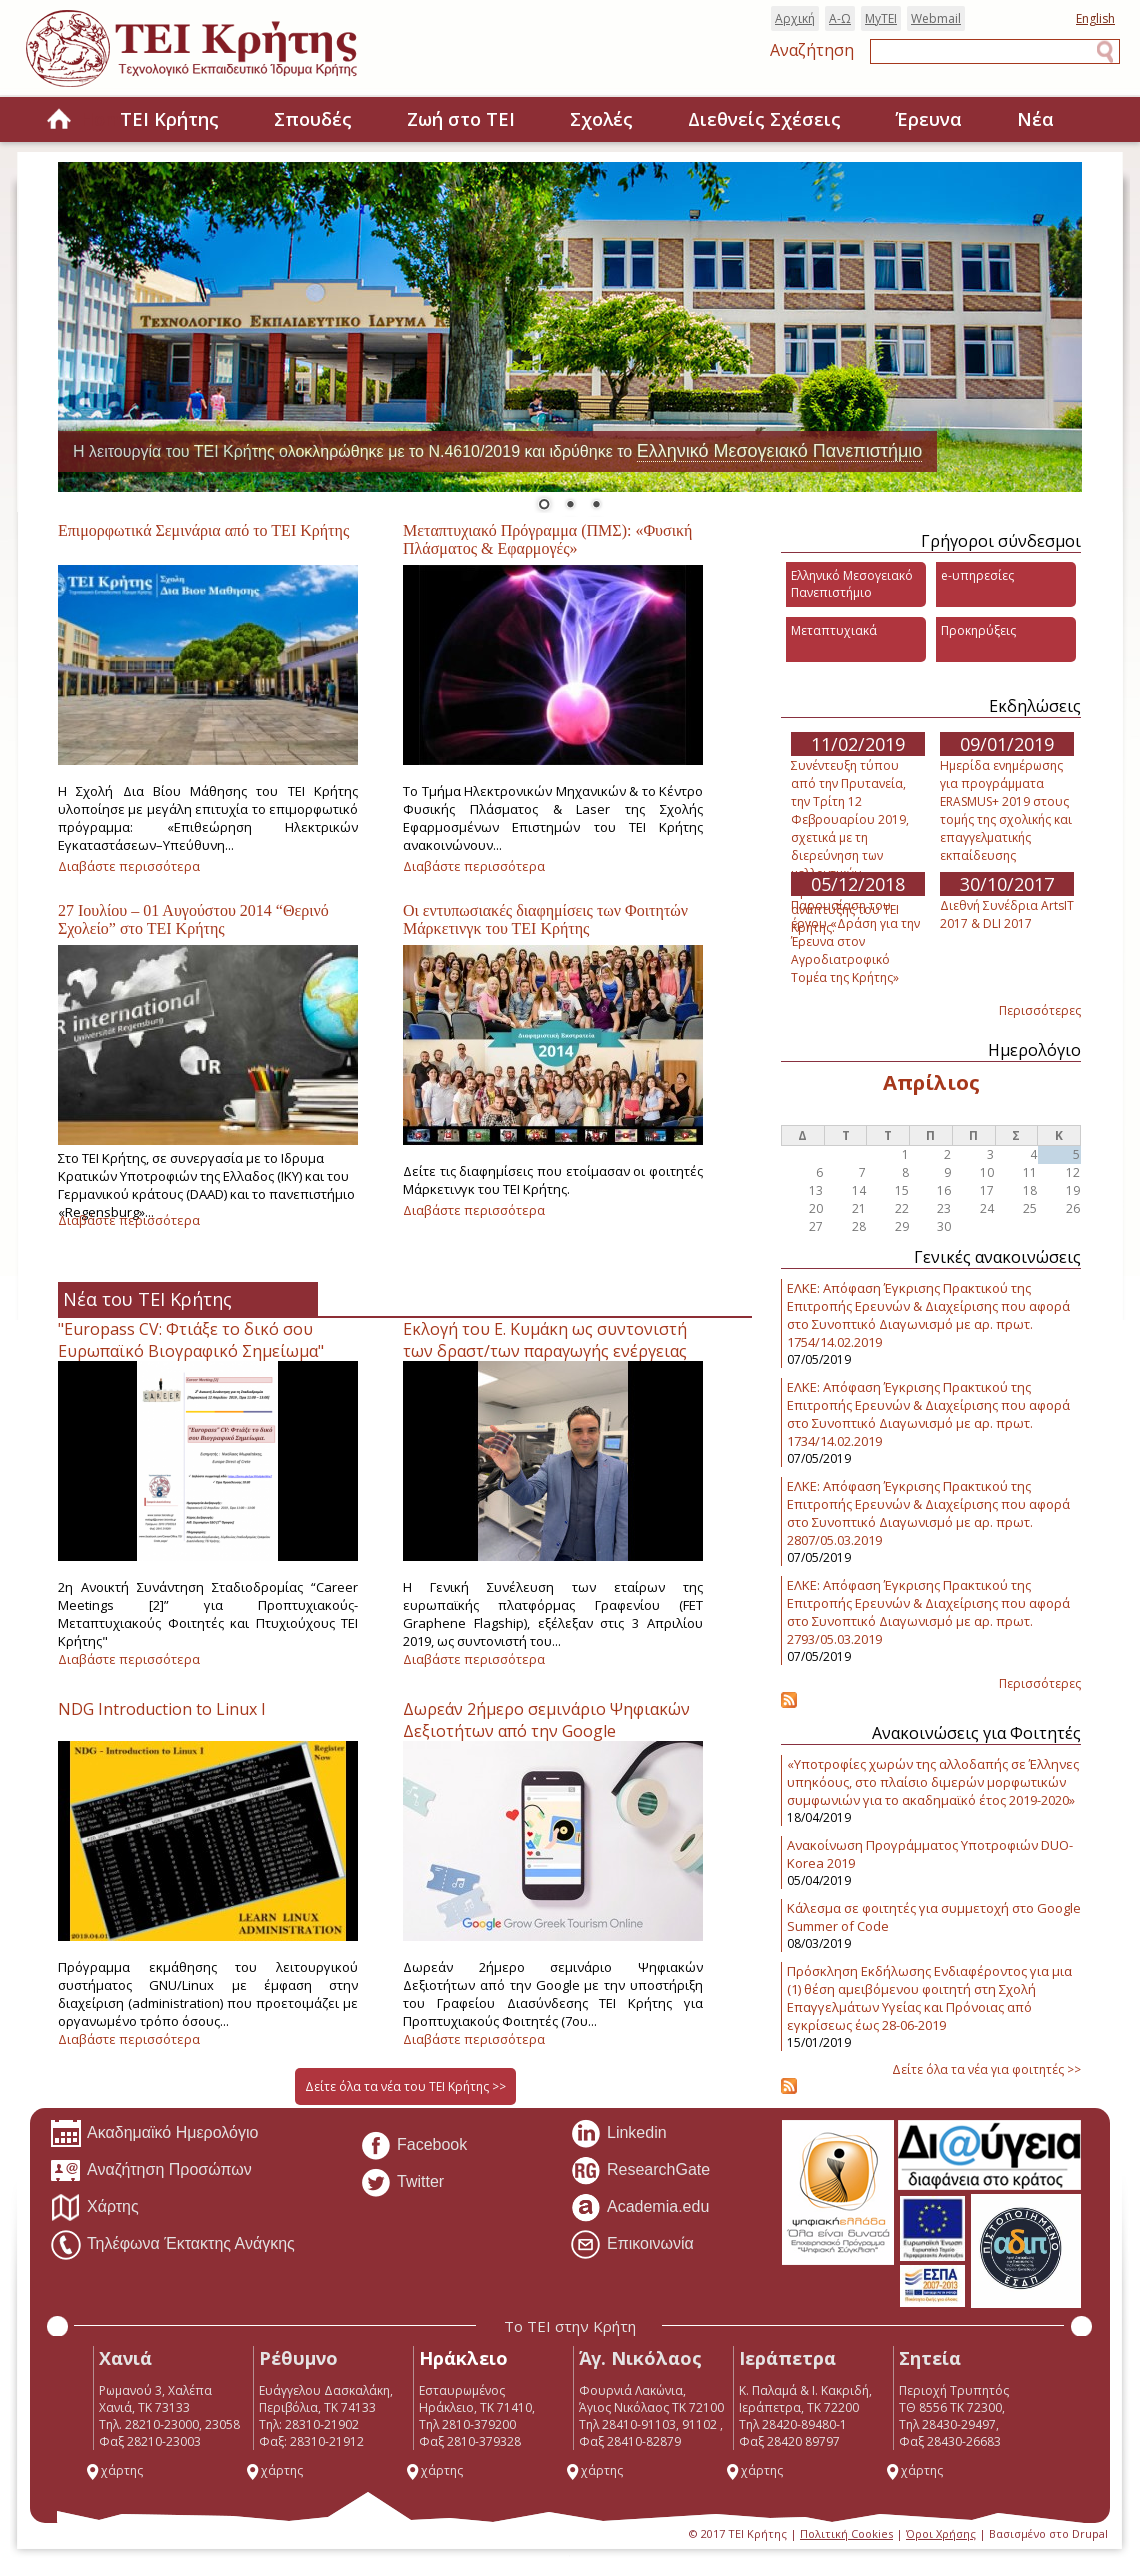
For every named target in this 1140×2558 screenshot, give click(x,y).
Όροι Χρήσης (941, 2533)
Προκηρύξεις (978, 630)
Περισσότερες (1040, 1010)
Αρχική (795, 18)
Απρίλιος (931, 1082)
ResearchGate (640, 2171)
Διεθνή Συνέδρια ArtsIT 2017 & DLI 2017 (1007, 914)
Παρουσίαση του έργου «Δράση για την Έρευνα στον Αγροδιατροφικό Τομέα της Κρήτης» (855, 941)
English (1095, 18)
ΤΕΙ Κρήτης (169, 119)
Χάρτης (94, 2208)
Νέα (1035, 119)
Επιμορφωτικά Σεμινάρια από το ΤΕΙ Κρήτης (203, 530)
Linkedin (618, 2134)
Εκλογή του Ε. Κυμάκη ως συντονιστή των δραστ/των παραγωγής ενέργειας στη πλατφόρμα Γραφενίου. (545, 1351)
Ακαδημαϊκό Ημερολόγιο (154, 2134)
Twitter (402, 2183)
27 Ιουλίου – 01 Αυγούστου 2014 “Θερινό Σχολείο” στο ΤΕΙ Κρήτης (193, 919)
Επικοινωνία (632, 2245)
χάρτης (114, 2470)
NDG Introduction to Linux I (162, 1709)
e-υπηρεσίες (977, 575)
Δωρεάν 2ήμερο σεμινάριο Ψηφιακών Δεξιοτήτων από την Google (546, 1720)
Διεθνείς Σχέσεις (764, 119)
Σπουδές (313, 119)
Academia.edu (639, 2208)
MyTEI (881, 18)
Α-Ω (840, 18)
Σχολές (601, 119)
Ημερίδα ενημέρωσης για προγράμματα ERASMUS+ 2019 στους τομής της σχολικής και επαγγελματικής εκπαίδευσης (1006, 810)
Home (59, 120)
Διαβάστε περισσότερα (129, 866)
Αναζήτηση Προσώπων (151, 2171)
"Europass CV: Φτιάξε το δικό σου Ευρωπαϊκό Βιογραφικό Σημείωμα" (191, 1340)
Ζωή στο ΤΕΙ (461, 119)
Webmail (936, 18)
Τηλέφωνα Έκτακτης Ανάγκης (172, 2245)
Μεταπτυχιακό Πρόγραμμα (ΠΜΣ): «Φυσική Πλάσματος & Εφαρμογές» (547, 539)
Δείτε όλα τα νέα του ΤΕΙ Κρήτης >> (405, 2086)
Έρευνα (929, 119)
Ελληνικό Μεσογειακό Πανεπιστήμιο (780, 451)
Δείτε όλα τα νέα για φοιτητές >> (986, 2069)
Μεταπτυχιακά (834, 630)
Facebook (413, 2146)
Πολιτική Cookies (846, 2533)
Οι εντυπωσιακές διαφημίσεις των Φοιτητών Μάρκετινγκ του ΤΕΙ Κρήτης (545, 919)
